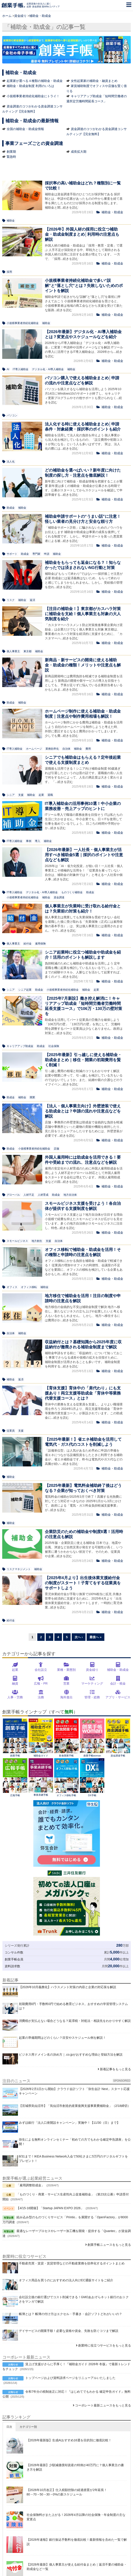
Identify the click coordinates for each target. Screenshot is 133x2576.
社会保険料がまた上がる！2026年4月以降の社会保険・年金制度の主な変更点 (76, 2517)
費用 (88, 748)
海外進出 (66, 1697)
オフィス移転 (29, 1287)
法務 (41, 1697)
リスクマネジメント (19, 1569)
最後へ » (95, 1637)
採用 (9, 271)
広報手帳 (15, 1777)
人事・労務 (15, 1697)
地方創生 (37, 1241)
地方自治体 (70, 1194)
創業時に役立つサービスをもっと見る (104, 2345)
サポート (12, 553)
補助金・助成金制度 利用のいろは (30, 86)
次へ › (79, 1637)
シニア (11, 794)
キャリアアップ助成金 (20, 1046)
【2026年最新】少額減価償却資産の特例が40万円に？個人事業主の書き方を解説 (75, 2467)
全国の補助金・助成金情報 (25, 129)
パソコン (12, 415)
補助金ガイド (41, 1738)
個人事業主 (13, 651)
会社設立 (41, 1669)
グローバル (13, 1194)
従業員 (11, 1430)
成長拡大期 (78, 151)
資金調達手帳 (118, 1738)
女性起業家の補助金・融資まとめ (94, 81)
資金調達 (59, 897)
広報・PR (41, 1683)
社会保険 (53, 1046)
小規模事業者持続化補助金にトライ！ (33, 96)
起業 (41, 794)
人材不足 (29, 1194)
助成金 (11, 507)
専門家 (36, 553)
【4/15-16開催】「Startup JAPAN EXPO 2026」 (49, 2208)
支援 (21, 794)
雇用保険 (40, 943)
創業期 (11, 151)
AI (8, 369)
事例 (28, 841)
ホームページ (34, 748)
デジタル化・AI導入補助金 (48, 369)
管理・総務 (92, 1697)
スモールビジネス (17, 1241)
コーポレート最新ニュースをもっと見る (103, 2405)
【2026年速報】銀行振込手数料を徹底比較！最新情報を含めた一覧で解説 (77, 2542)
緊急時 (11, 156)
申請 (46, 553)
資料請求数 (12, 1966)
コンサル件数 (14, 1952)
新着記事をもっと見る (115, 2069)
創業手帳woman (92, 1738)
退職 (50, 794)
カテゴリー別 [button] (28, 2426)
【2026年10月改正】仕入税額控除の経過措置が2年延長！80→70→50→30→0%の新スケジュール (67, 2492)
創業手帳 (15, 1738)
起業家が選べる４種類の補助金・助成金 (35, 81)
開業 (32, 1097)
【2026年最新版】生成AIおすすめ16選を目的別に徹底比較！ (69, 2440)
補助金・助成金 (118, 1669)
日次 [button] (9, 2426)
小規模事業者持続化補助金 (23, 323)
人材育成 (43, 1194)
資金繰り (92, 1669)
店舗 (56, 1148)
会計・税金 (118, 1683)
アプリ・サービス (117, 1697)
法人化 (11, 461)
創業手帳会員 (14, 1959)
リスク (11, 600)
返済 (32, 600)
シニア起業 (25, 989)
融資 (15, 1683)
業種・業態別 (66, 1669)
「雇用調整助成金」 (30, 2185)
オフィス (12, 1287)
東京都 (28, 651)
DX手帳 (92, 1777)
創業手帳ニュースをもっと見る (109, 2244)
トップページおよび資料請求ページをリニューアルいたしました (70, 2378)
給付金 (28, 943)
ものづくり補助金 (72, 892)
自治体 (66, 748)
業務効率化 (52, 748)
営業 (66, 1683)
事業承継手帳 (41, 1777)
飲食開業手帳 (66, 1738)
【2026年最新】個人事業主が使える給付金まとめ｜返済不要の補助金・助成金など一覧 (77, 2567)
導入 (37, 841)
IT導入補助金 (20, 369)
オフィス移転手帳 (66, 1777)
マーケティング (92, 1683)
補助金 (11, 220)
